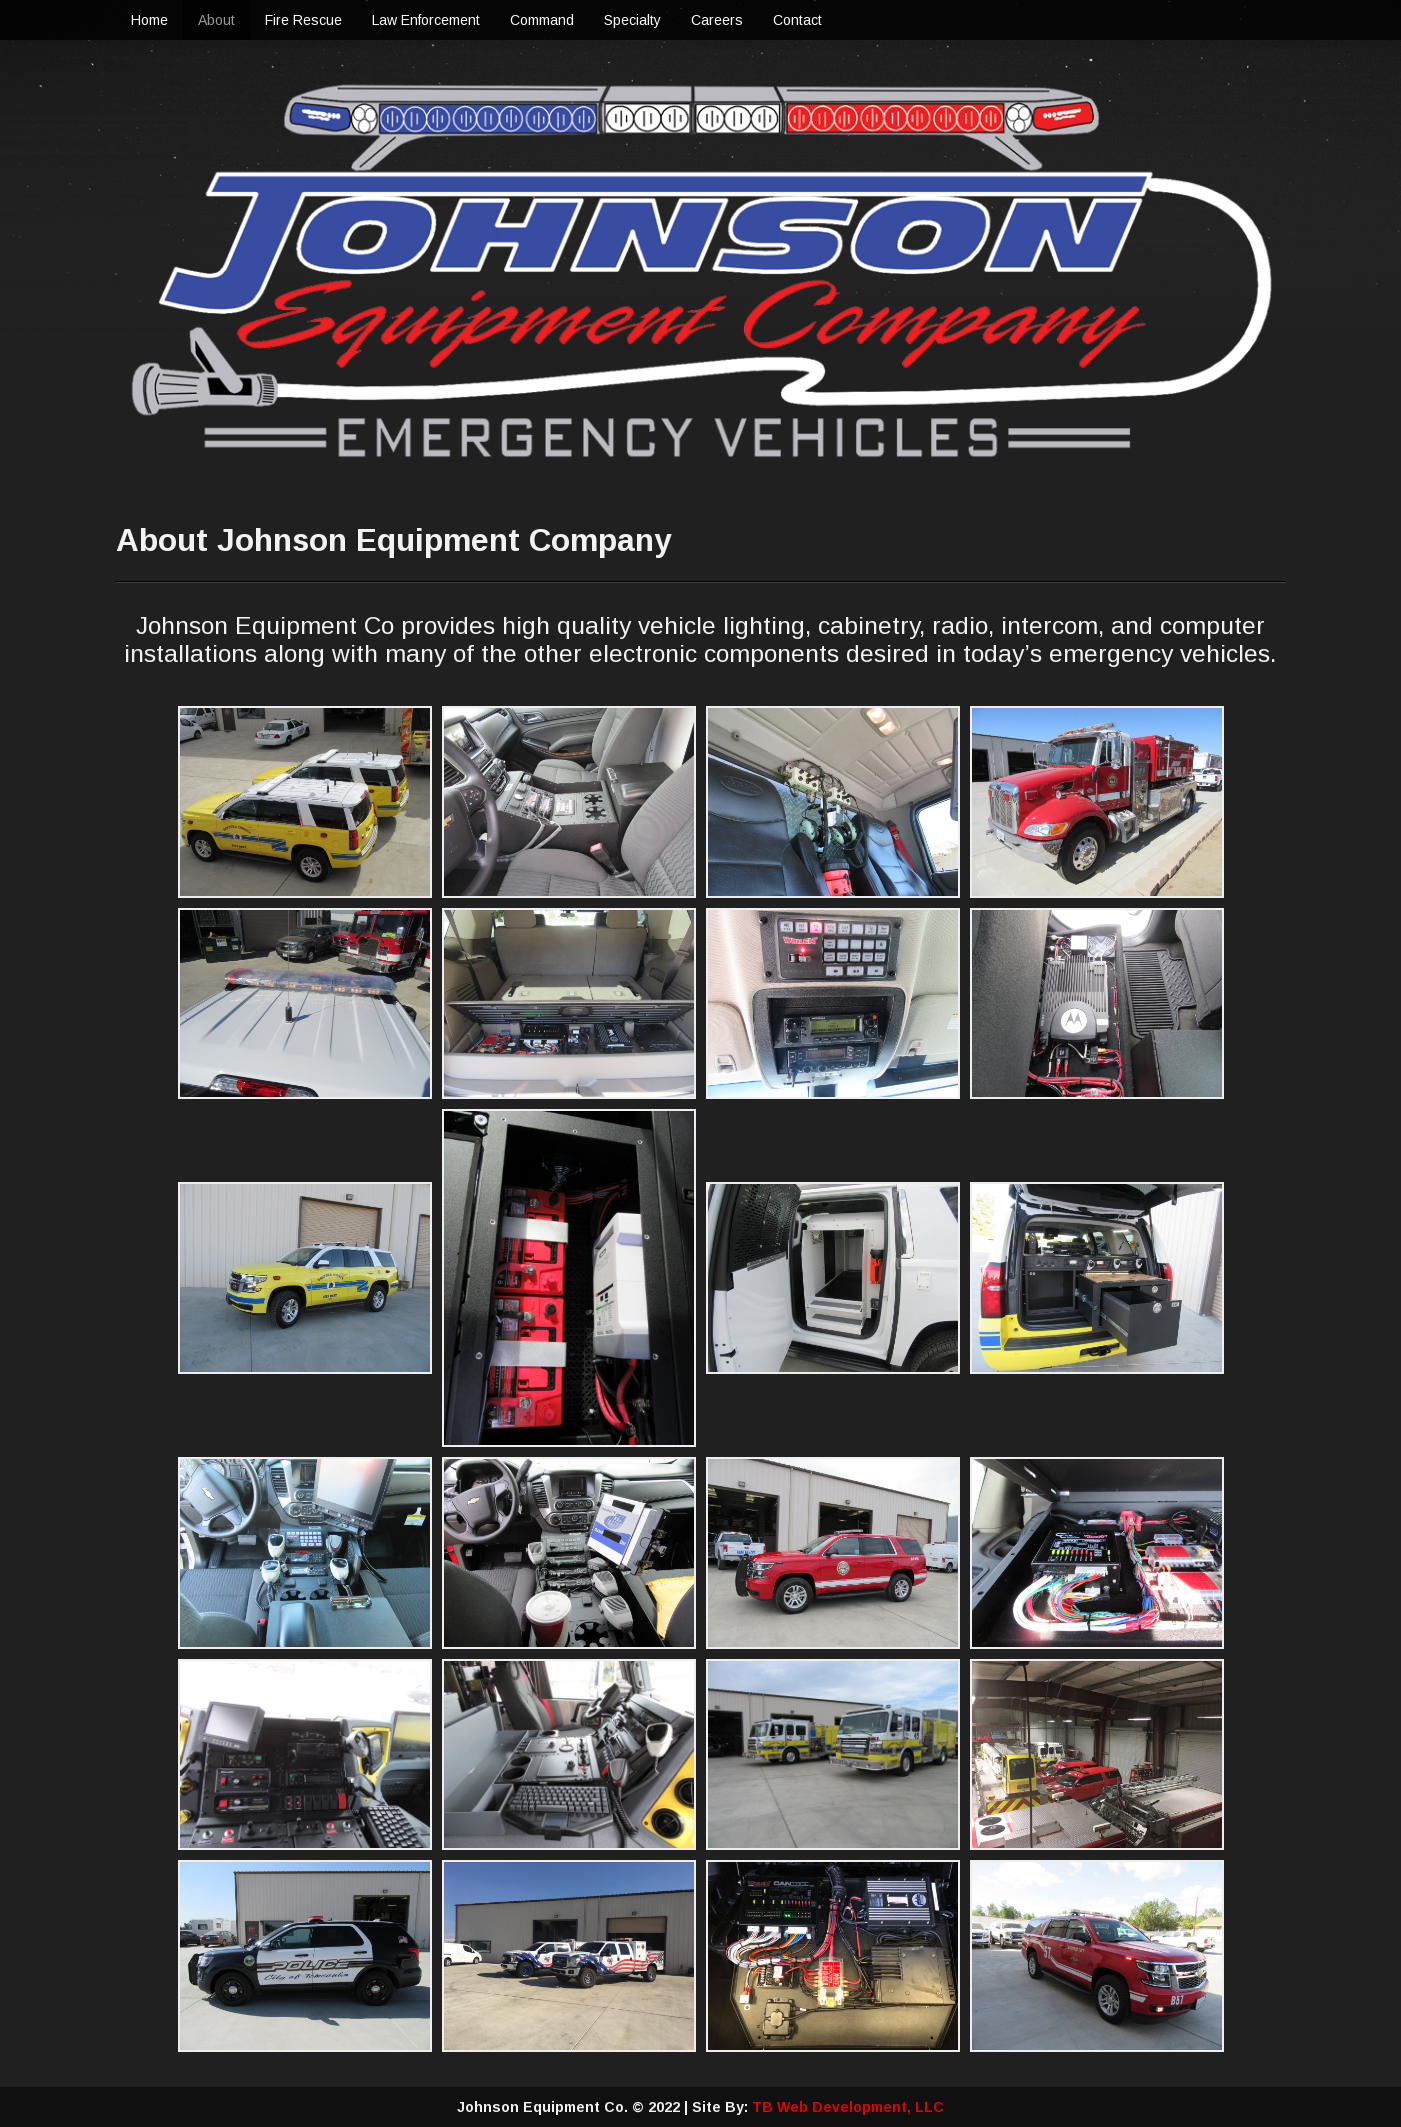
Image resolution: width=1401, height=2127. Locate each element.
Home (149, 20)
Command (542, 20)
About (216, 20)
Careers (717, 20)
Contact (797, 20)
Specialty (632, 20)
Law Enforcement (426, 20)
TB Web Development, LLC (848, 2107)
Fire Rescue (303, 20)
